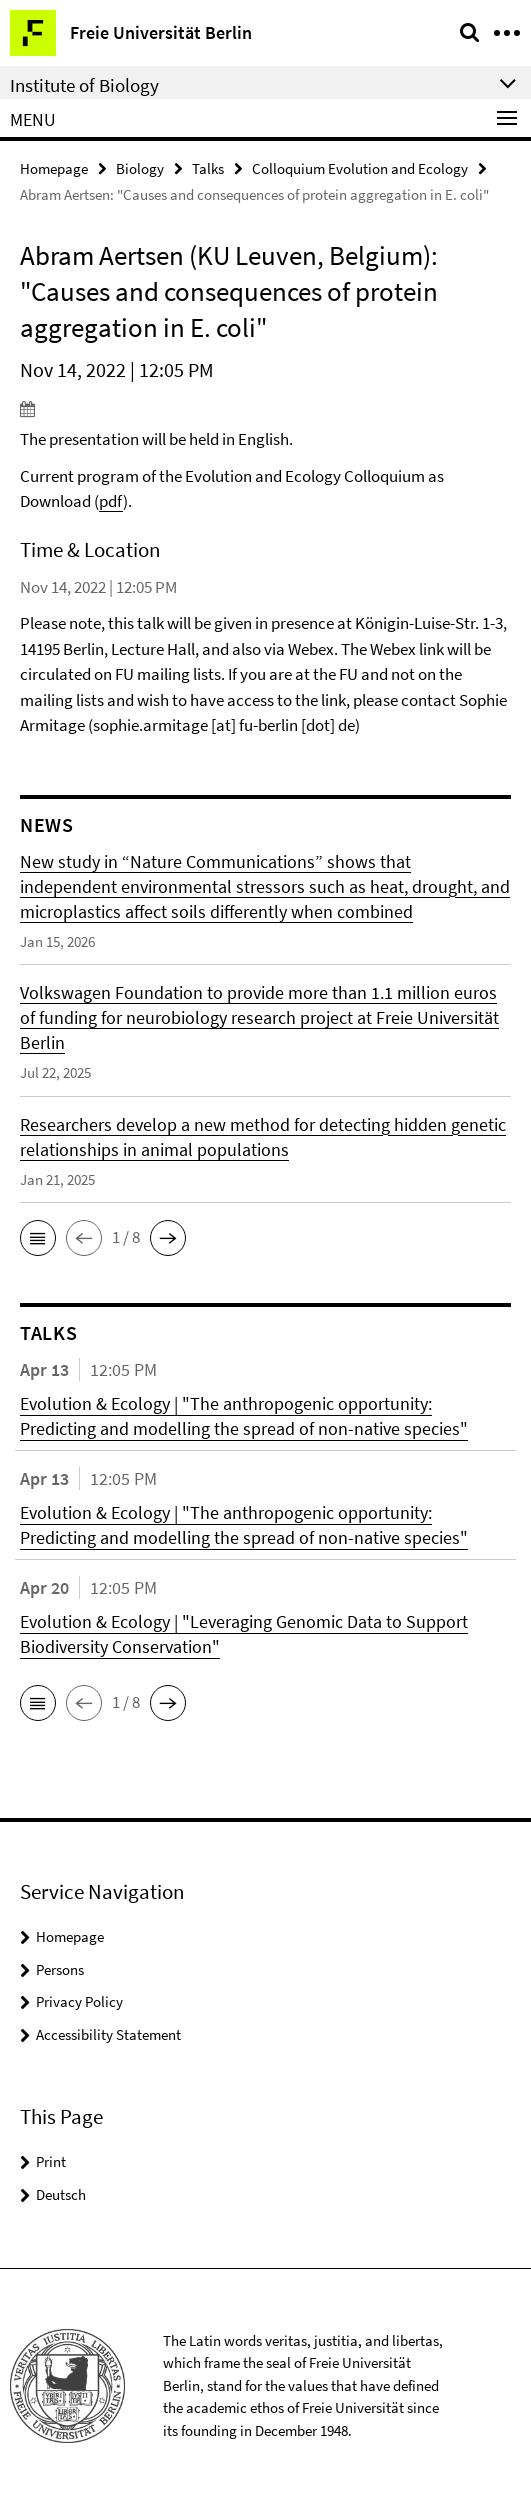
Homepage (54, 168)
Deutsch (61, 2194)
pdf (111, 501)
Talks (208, 168)
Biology (140, 168)
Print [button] (51, 2161)
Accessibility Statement (108, 2034)
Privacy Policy (79, 2001)
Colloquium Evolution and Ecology (360, 168)
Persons (60, 1969)
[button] (38, 1238)
